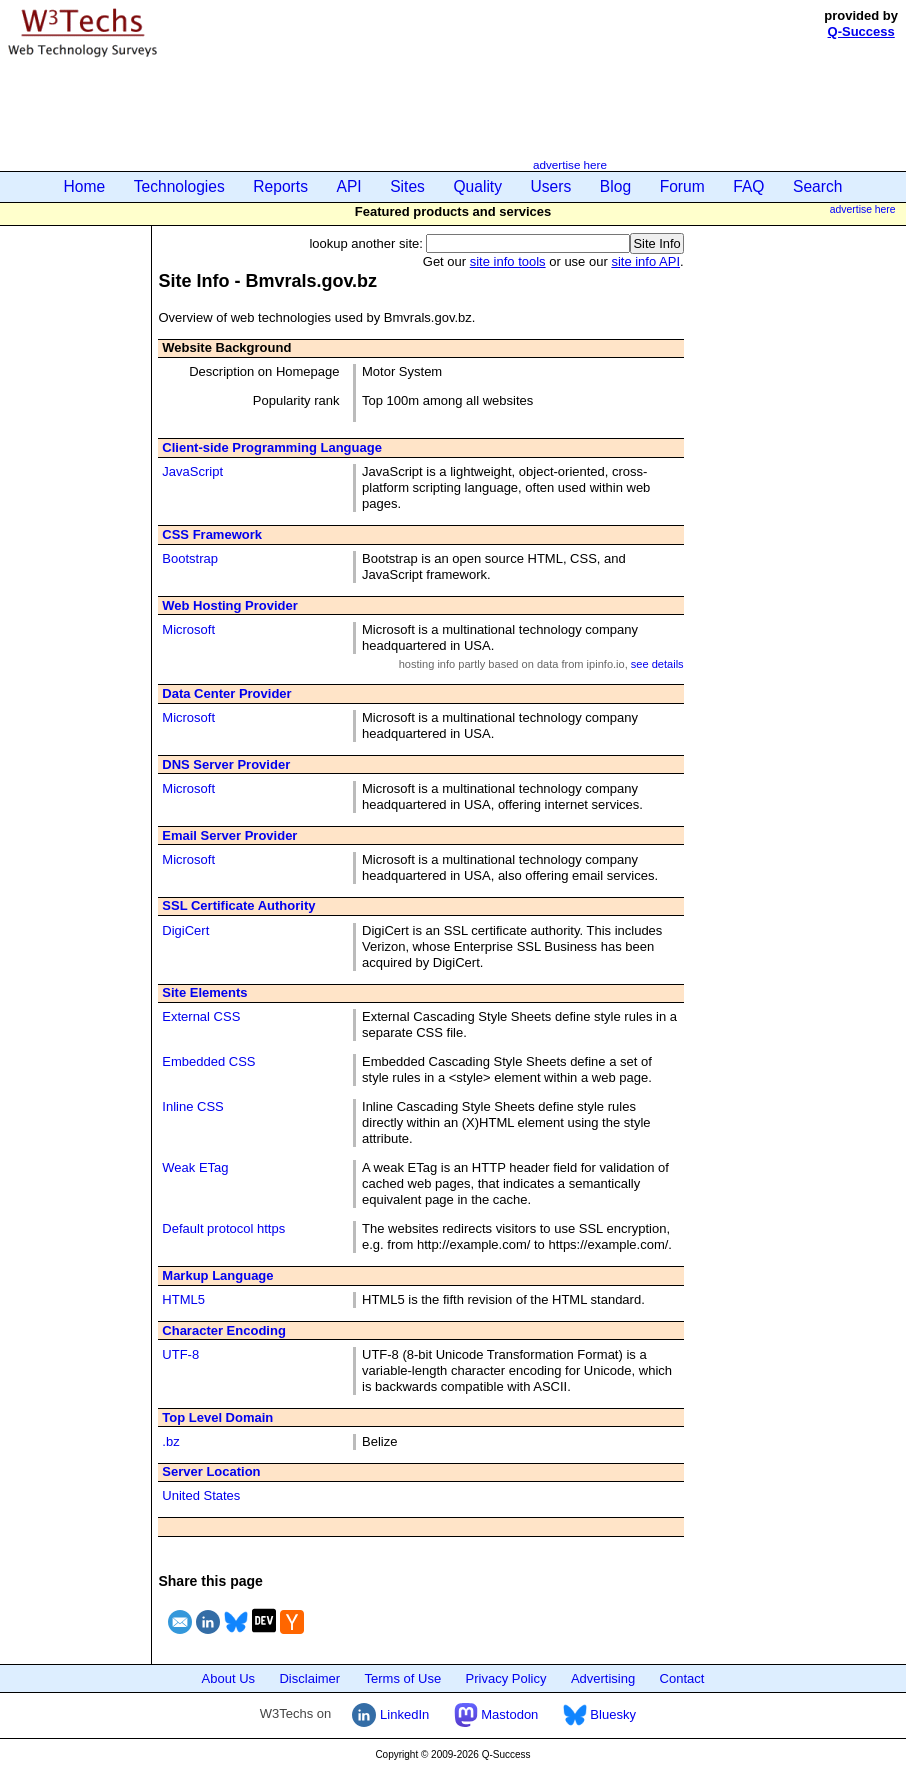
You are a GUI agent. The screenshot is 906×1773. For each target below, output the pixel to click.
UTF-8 (180, 1354)
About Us (228, 1678)
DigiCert (185, 930)
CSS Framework (212, 534)
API (349, 186)
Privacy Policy (506, 1678)
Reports (280, 186)
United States (201, 1495)
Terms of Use (403, 1678)
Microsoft (188, 629)
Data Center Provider (226, 693)
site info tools (508, 261)
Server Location (211, 1471)
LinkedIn (390, 1714)
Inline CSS (192, 1106)
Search (817, 186)
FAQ (748, 186)
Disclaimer (309, 1678)
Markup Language (217, 1275)
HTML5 (183, 1299)
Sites (407, 186)
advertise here (570, 164)
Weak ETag (195, 1167)
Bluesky (599, 1714)
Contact (682, 1678)
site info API (645, 261)
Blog (615, 186)
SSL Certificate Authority (238, 905)
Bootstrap (190, 558)
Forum (682, 186)
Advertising (603, 1678)
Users (551, 186)
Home (85, 186)
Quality (477, 186)
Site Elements (204, 992)
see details (657, 664)
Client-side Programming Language (272, 447)
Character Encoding (224, 1330)
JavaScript (192, 471)
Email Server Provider (229, 835)
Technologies (179, 186)
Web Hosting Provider (230, 605)
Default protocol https (223, 1228)
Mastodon (496, 1714)
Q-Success (861, 31)
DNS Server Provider (226, 764)
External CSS (201, 1016)
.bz (170, 1441)
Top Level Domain (217, 1417)
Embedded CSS (208, 1061)
